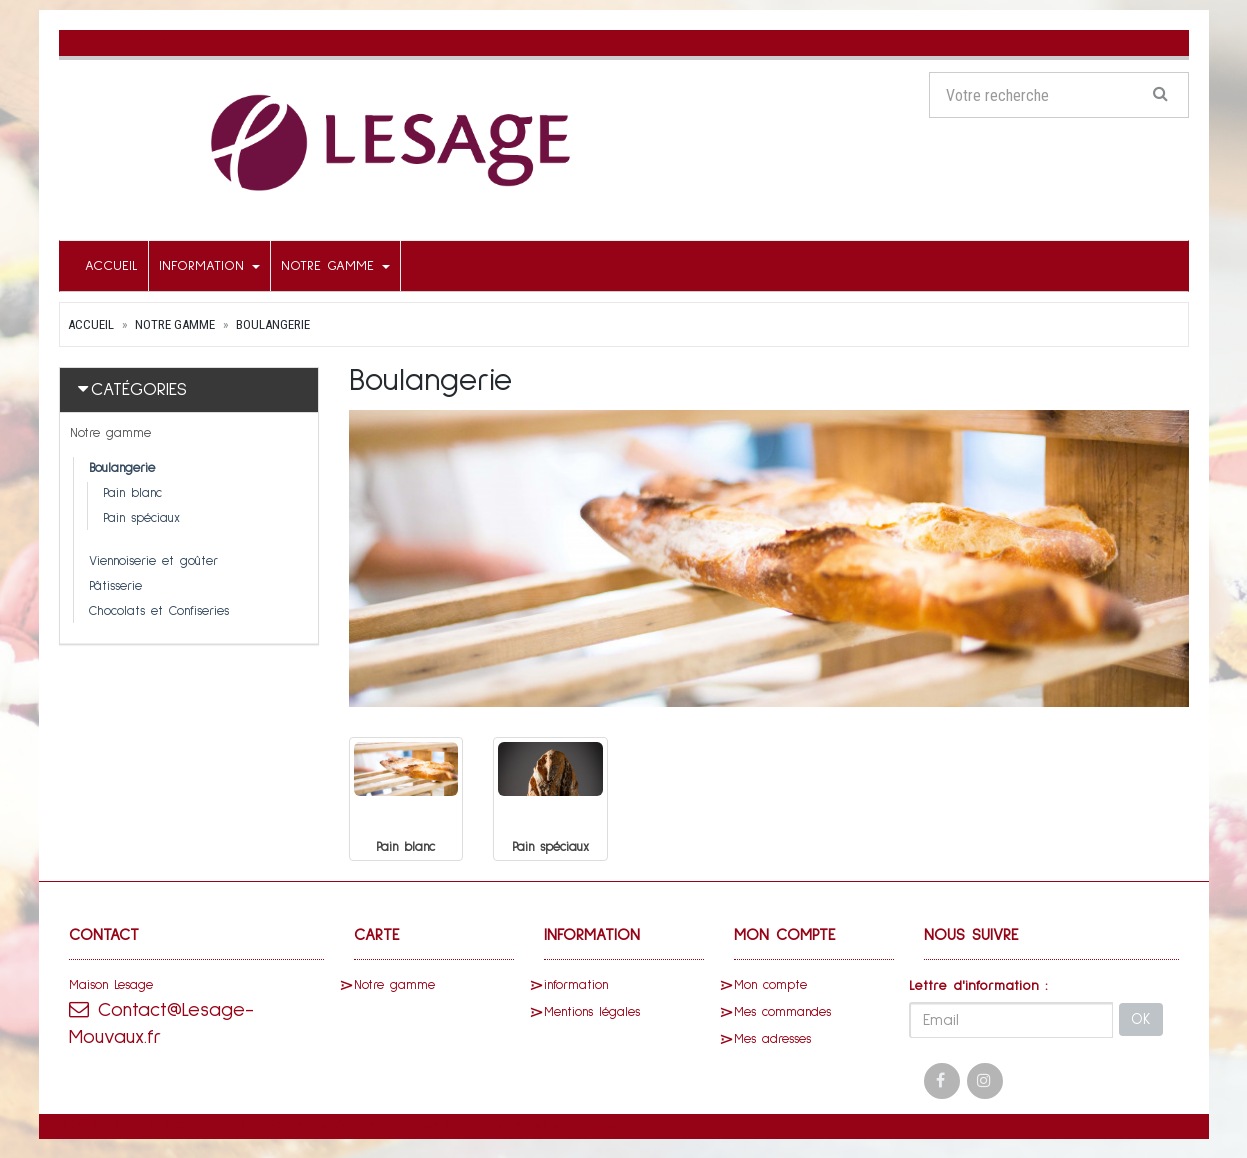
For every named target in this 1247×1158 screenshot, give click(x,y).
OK (1141, 1019)
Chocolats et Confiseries (159, 611)
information (209, 266)
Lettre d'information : (978, 985)
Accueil (111, 266)
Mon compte (770, 984)
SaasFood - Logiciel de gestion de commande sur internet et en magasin (394, 1124)
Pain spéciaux (141, 518)
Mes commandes (782, 1011)
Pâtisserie (115, 586)
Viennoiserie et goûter (153, 561)
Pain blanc (132, 493)
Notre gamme (335, 266)
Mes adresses (772, 1038)
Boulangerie (273, 324)
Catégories (139, 390)
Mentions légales (592, 1011)
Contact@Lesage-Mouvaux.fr (162, 1022)
